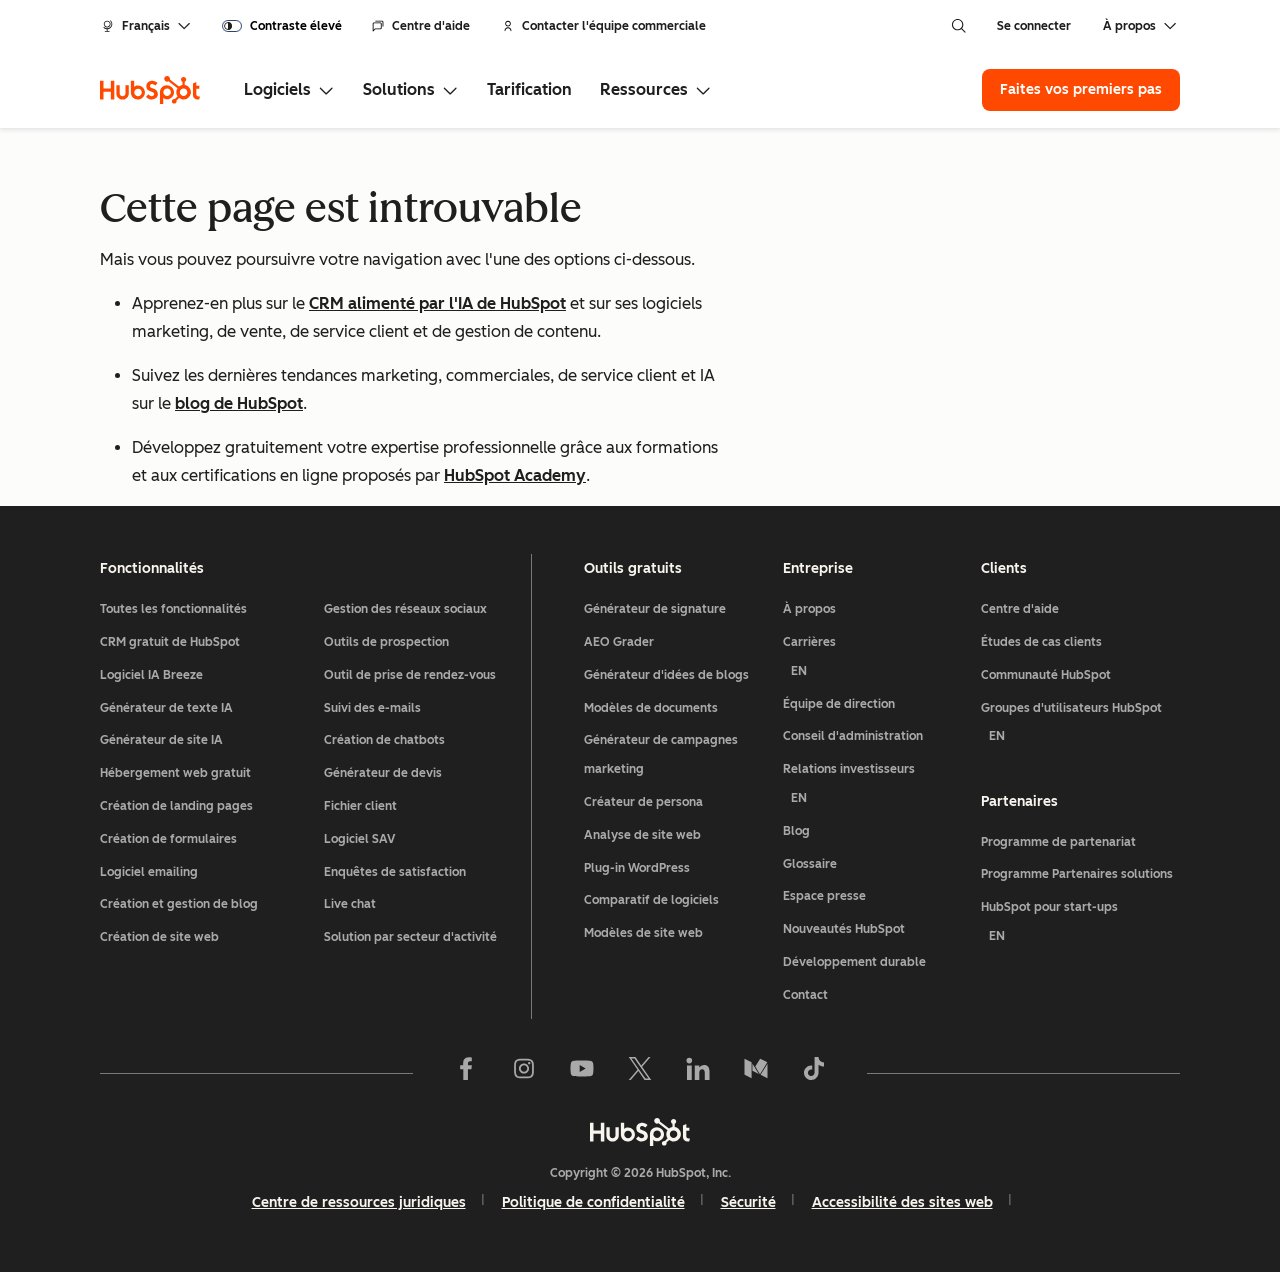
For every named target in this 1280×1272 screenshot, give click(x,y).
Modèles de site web (643, 933)
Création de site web (159, 937)
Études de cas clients (1041, 642)
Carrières (874, 660)
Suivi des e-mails (372, 708)
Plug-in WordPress (637, 868)
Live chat (350, 904)
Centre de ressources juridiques (359, 1202)
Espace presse (824, 896)
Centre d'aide (421, 26)
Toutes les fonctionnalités (173, 609)
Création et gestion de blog (179, 904)
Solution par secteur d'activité (410, 937)
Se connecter (1034, 26)
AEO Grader (619, 642)
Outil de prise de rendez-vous (410, 675)
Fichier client (360, 806)
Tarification (529, 89)
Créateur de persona (643, 802)
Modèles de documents (651, 708)
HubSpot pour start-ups (1080, 925)
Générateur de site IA (161, 740)
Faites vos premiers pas (1081, 89)
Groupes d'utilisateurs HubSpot (1080, 726)
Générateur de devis (383, 773)
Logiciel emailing (149, 872)
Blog (796, 831)
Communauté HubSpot (1046, 675)
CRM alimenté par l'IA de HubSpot (437, 303)
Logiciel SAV (359, 839)
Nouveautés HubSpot (844, 929)
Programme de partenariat (1058, 842)
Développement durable (854, 962)
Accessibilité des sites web (902, 1202)
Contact (805, 995)
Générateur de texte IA (166, 708)
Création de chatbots (384, 740)
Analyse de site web (642, 835)
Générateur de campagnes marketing (661, 754)
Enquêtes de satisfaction (395, 872)
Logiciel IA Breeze (151, 675)
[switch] (282, 26)
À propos (809, 609)
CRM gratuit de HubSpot (170, 642)
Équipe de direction (839, 704)
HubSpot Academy (515, 475)
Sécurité (748, 1202)
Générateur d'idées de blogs (666, 675)
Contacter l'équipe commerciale (604, 26)
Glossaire (810, 864)
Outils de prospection (386, 642)
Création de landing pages (176, 806)
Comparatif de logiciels (651, 900)
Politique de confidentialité (593, 1202)
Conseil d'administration (853, 736)
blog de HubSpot (239, 403)
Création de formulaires (168, 839)
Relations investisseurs (874, 787)
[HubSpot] (150, 90)
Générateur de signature (655, 609)
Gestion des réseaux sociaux (405, 609)
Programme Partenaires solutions (1077, 875)
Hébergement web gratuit (175, 773)
